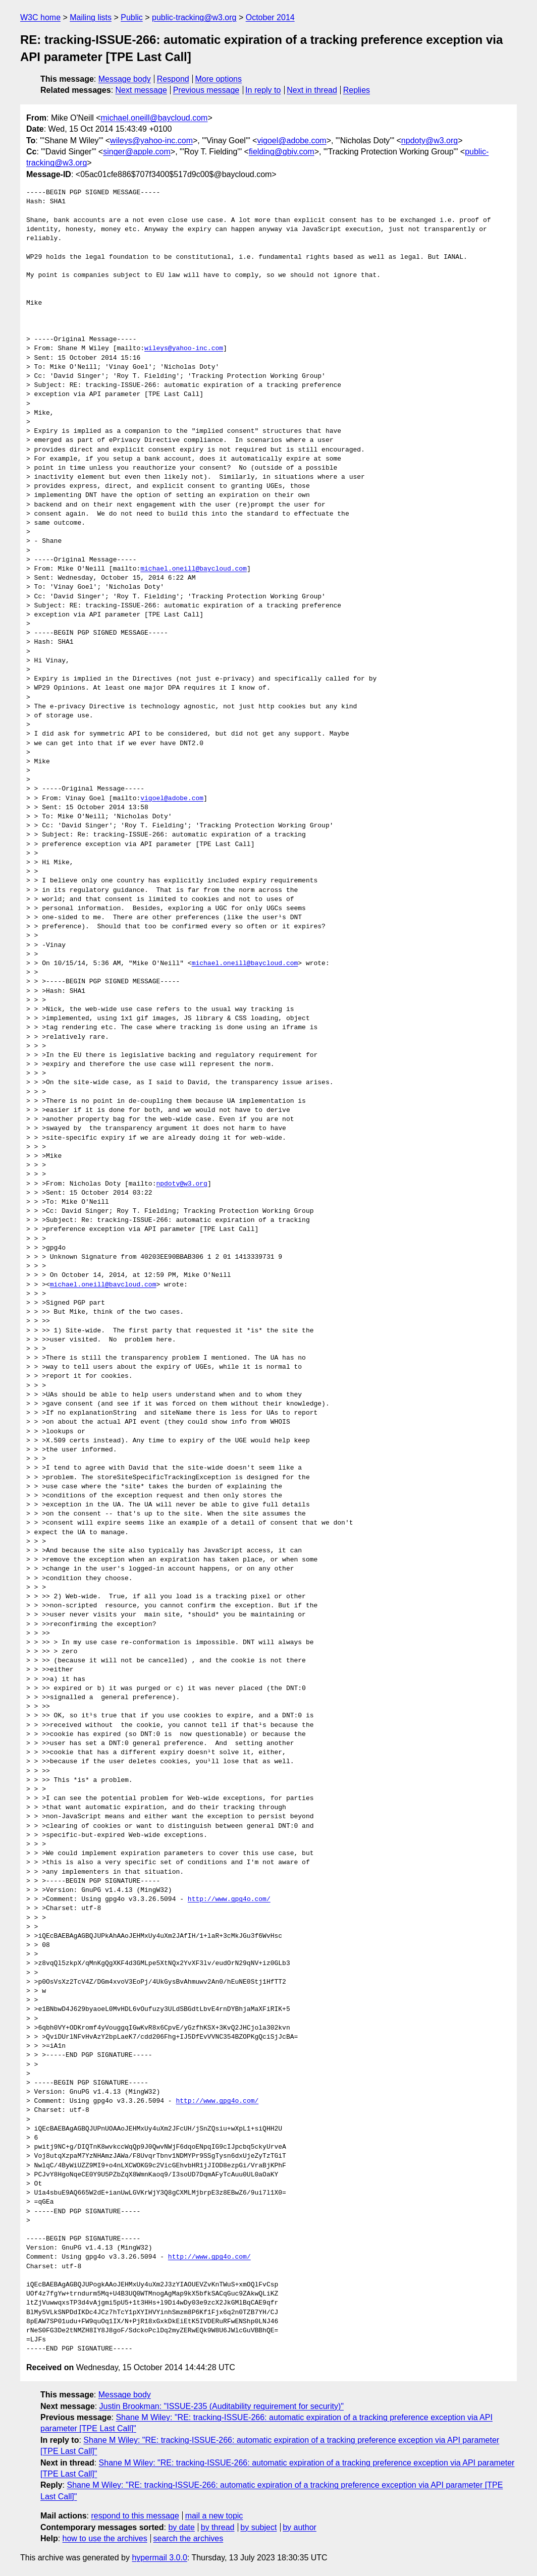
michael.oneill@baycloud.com (154, 118)
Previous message (206, 90)
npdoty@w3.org (429, 140)
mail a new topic (214, 2515)
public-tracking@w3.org (194, 17)
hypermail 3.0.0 (159, 2557)
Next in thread (312, 90)
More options (218, 79)
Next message (141, 90)
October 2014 (270, 17)
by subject (258, 2527)
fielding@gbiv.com (281, 151)
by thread (218, 2527)
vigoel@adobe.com (291, 140)
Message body (124, 79)
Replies (356, 90)
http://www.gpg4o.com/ (229, 1899)
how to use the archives (105, 2538)
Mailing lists (91, 17)
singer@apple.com (137, 151)
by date (181, 2527)
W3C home (40, 17)
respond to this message (135, 2515)
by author (299, 2527)
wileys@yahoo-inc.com (151, 140)
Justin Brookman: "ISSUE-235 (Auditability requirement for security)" (221, 2406)
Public (132, 17)
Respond (173, 79)
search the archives (188, 2538)
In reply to (263, 90)
